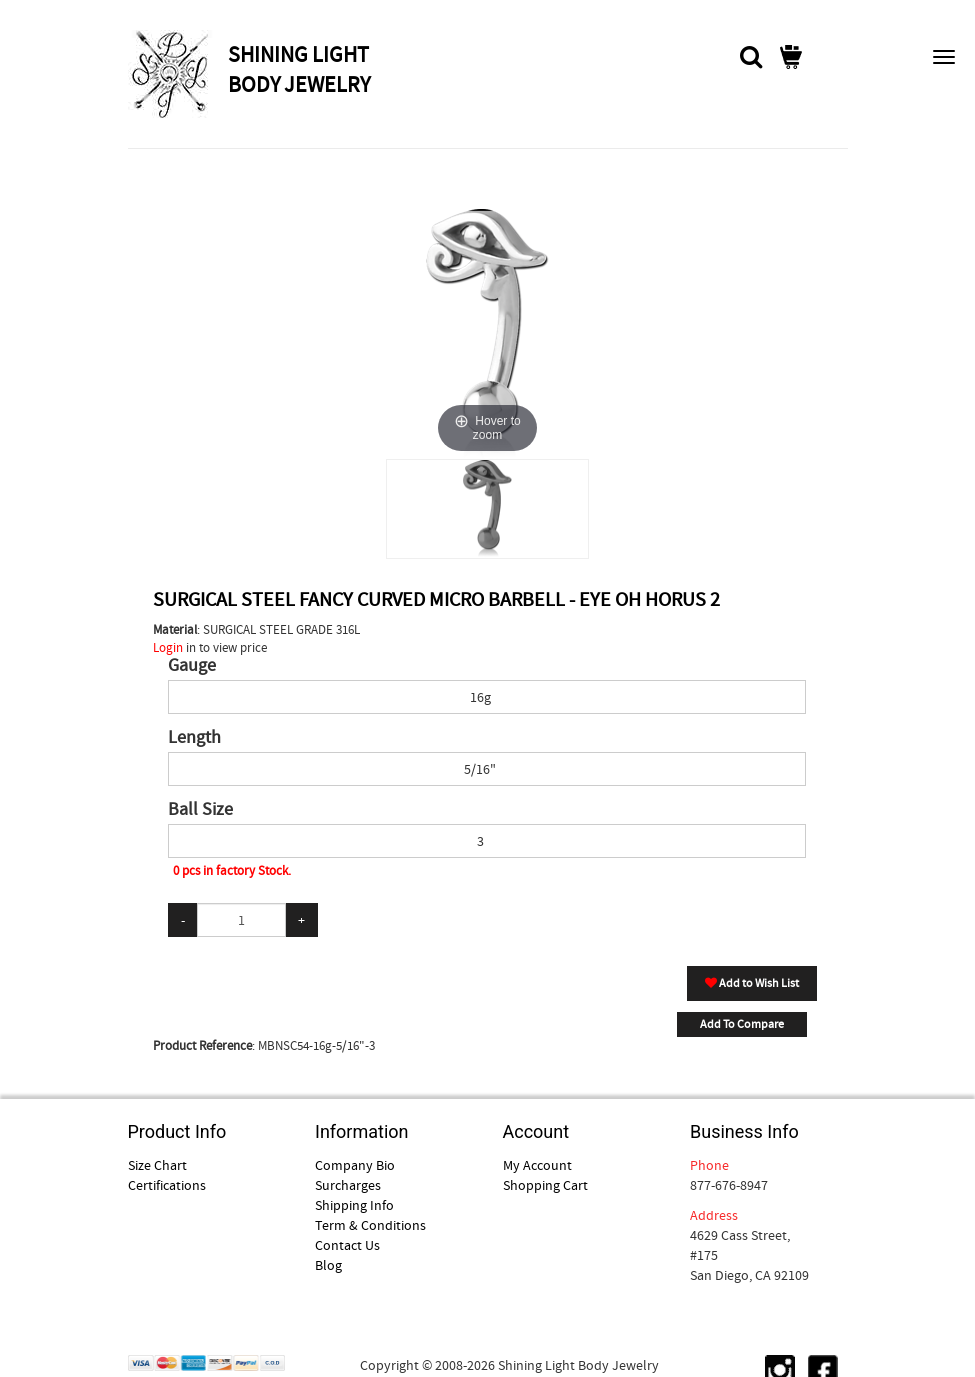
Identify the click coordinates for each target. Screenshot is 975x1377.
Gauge (192, 666)
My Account (537, 1165)
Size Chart (157, 1165)
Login (168, 647)
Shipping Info (354, 1205)
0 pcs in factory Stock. (232, 870)
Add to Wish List (752, 983)
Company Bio (355, 1165)
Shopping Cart (545, 1185)
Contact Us (347, 1245)
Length (194, 738)
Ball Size (200, 810)
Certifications (167, 1185)
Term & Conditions (370, 1225)
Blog (328, 1265)
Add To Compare (742, 1024)
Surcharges (348, 1185)
